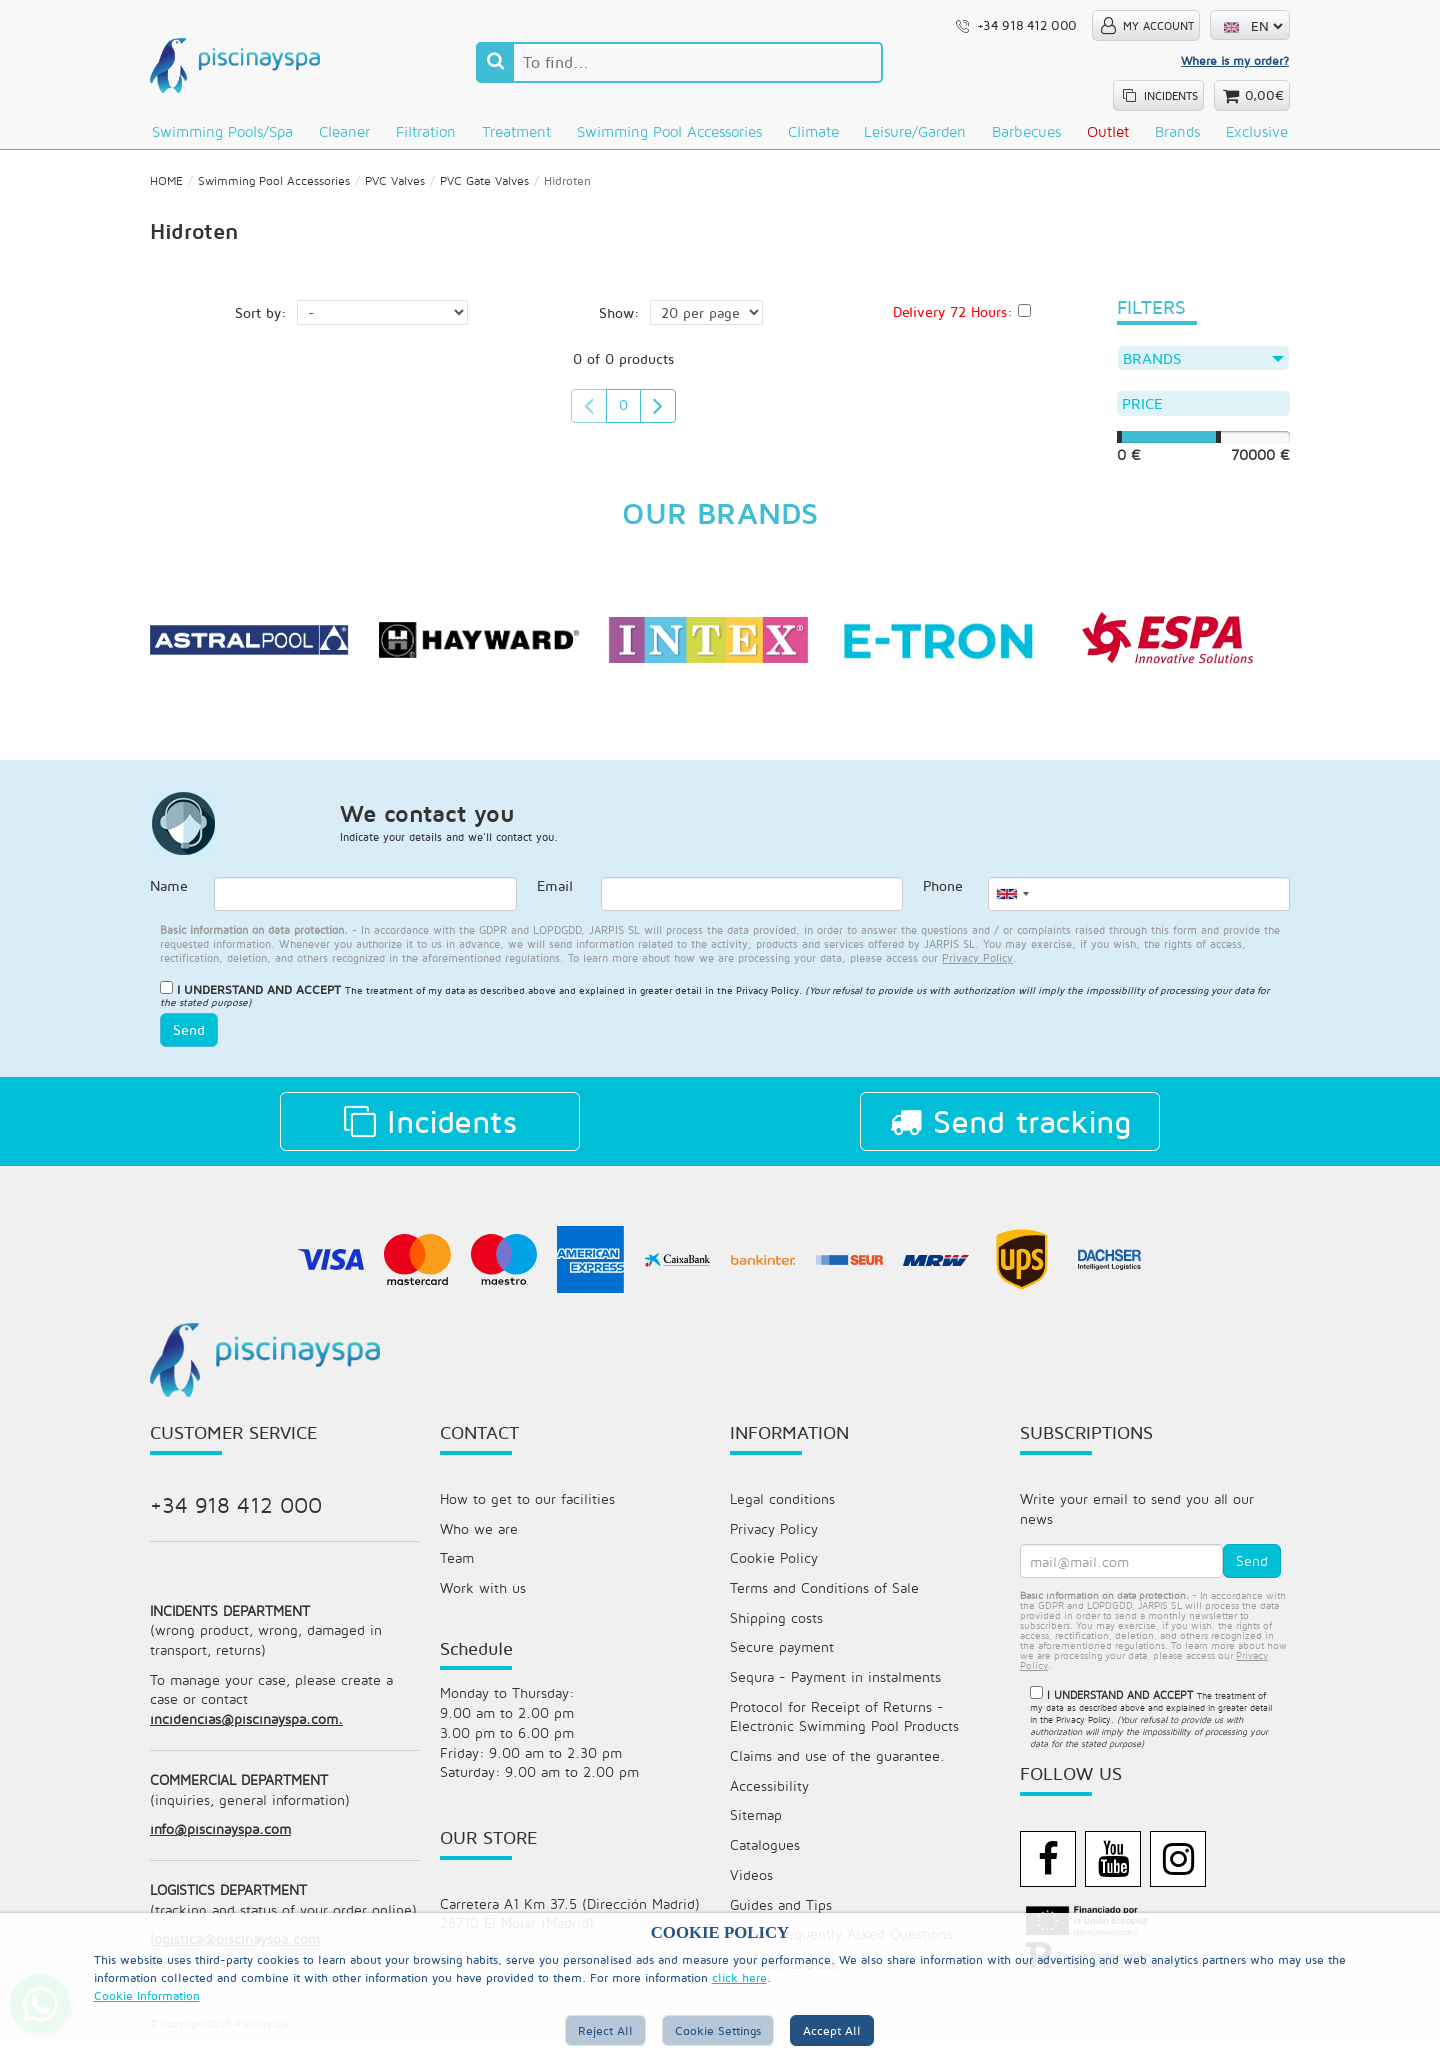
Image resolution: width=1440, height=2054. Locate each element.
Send (189, 1037)
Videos (751, 1887)
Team (457, 1567)
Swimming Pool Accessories (669, 131)
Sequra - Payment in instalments (835, 1687)
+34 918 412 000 (236, 1513)
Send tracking (1010, 1129)
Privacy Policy (767, 998)
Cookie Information (147, 1995)
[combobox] (1012, 903)
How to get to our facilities (527, 1507)
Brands (1177, 131)
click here (739, 1977)
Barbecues (1026, 131)
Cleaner (344, 131)
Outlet (1108, 131)
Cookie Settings (718, 2030)
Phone (943, 895)
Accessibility (769, 1797)
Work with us (483, 1597)
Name (169, 895)
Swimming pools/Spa (222, 131)
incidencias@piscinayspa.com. (246, 1730)
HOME (166, 186)
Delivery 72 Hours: (953, 317)
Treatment (516, 131)
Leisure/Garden (915, 131)
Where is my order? (1235, 60)
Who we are (479, 1537)
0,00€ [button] (1264, 95)
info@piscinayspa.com (220, 1841)
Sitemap (756, 1827)
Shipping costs (776, 1627)
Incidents (430, 1129)
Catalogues (765, 1857)
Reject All (605, 2030)
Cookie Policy (774, 1567)
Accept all (832, 2030)
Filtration (426, 131)
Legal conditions (782, 1507)
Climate (813, 131)
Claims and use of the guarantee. (837, 1767)
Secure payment (782, 1657)
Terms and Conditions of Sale (824, 1597)
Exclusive (1257, 131)
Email (555, 895)
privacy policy (977, 965)
